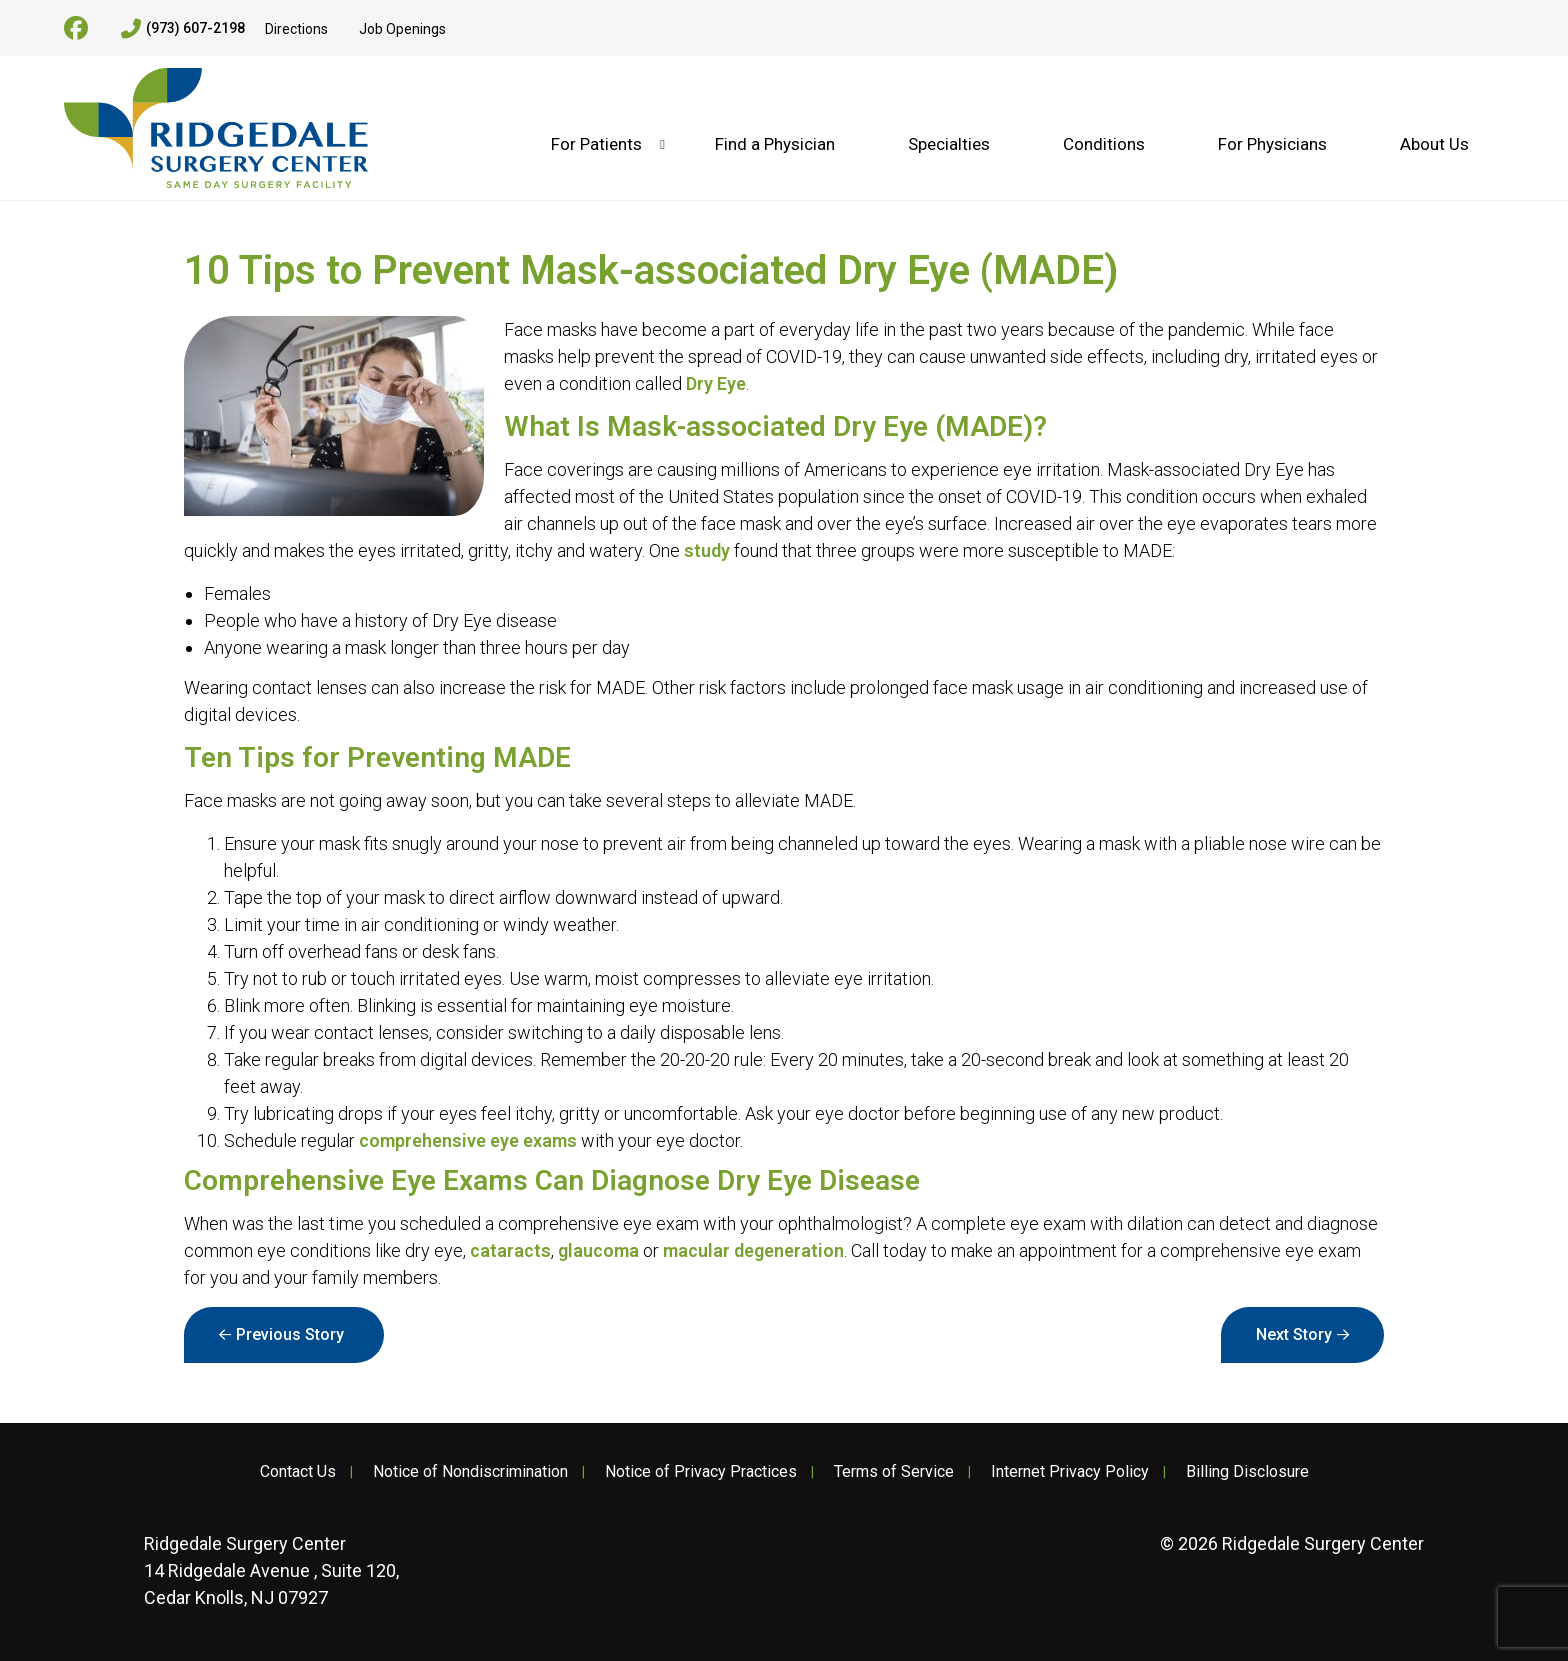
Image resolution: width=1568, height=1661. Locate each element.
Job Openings (402, 29)
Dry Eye (716, 383)
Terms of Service (894, 1472)
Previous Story (290, 1334)
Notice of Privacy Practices (701, 1472)
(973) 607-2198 (183, 29)
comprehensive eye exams (468, 1140)
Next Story (1294, 1334)
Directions (296, 29)
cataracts (510, 1250)
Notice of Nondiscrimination (470, 1472)
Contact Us (298, 1472)
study (707, 550)
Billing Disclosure (1247, 1472)
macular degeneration (753, 1250)
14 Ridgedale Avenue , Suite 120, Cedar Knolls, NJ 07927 (271, 1570)
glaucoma (598, 1250)
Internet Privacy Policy (1070, 1472)
